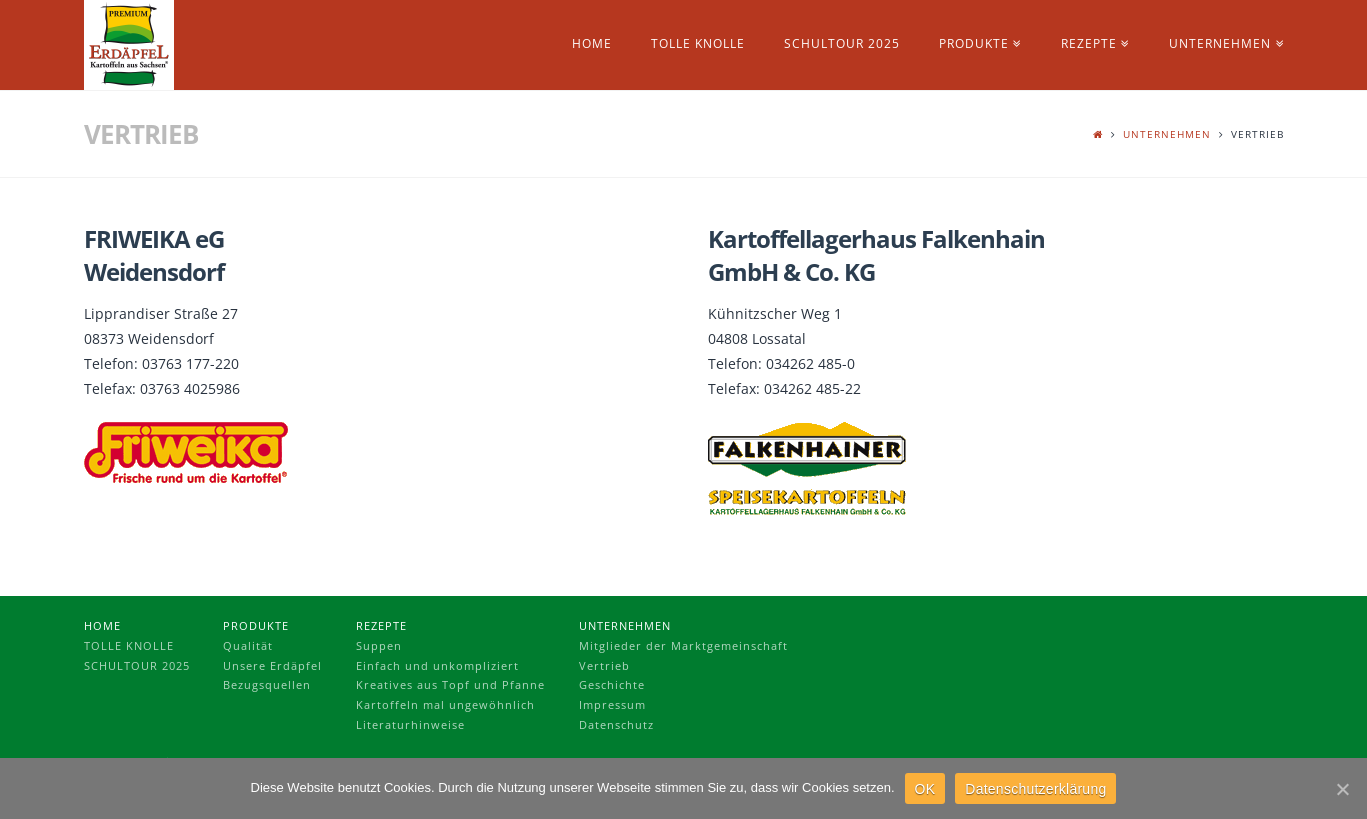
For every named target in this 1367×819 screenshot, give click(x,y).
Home (102, 625)
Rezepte (381, 625)
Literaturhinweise (410, 724)
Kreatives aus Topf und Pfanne (450, 684)
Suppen (379, 645)
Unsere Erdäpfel (272, 665)
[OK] (1342, 789)
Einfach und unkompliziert (437, 665)
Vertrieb (604, 665)
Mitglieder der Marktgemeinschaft (683, 645)
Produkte (256, 625)
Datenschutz (616, 724)
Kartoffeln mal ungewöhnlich (445, 704)
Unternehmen (1167, 134)
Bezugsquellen (267, 684)
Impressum (612, 704)
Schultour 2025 (137, 665)
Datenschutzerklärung (1035, 789)
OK (925, 789)
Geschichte (612, 684)
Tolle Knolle (129, 645)
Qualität (248, 645)
